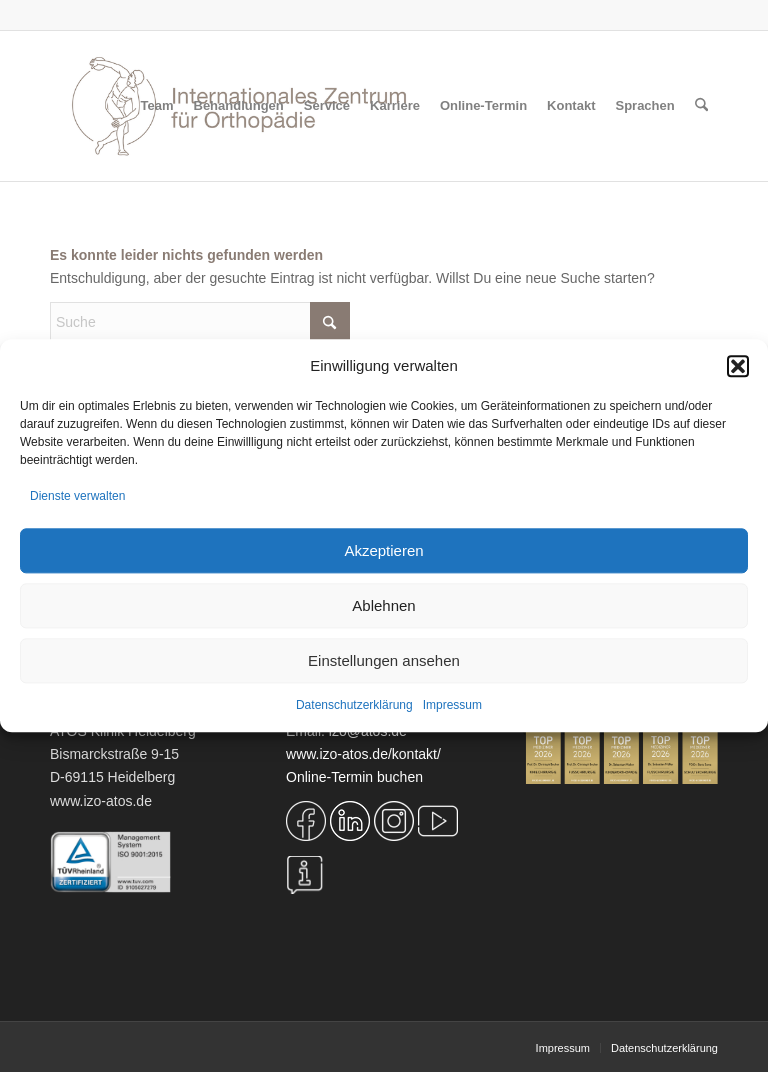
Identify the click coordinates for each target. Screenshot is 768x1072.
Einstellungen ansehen (384, 660)
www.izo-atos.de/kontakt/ (363, 754)
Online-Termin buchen (354, 777)
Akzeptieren (383, 550)
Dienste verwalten (77, 496)
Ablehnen (383, 605)
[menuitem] (157, 106)
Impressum (452, 706)
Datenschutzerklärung (354, 706)
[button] (738, 366)
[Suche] (701, 106)
